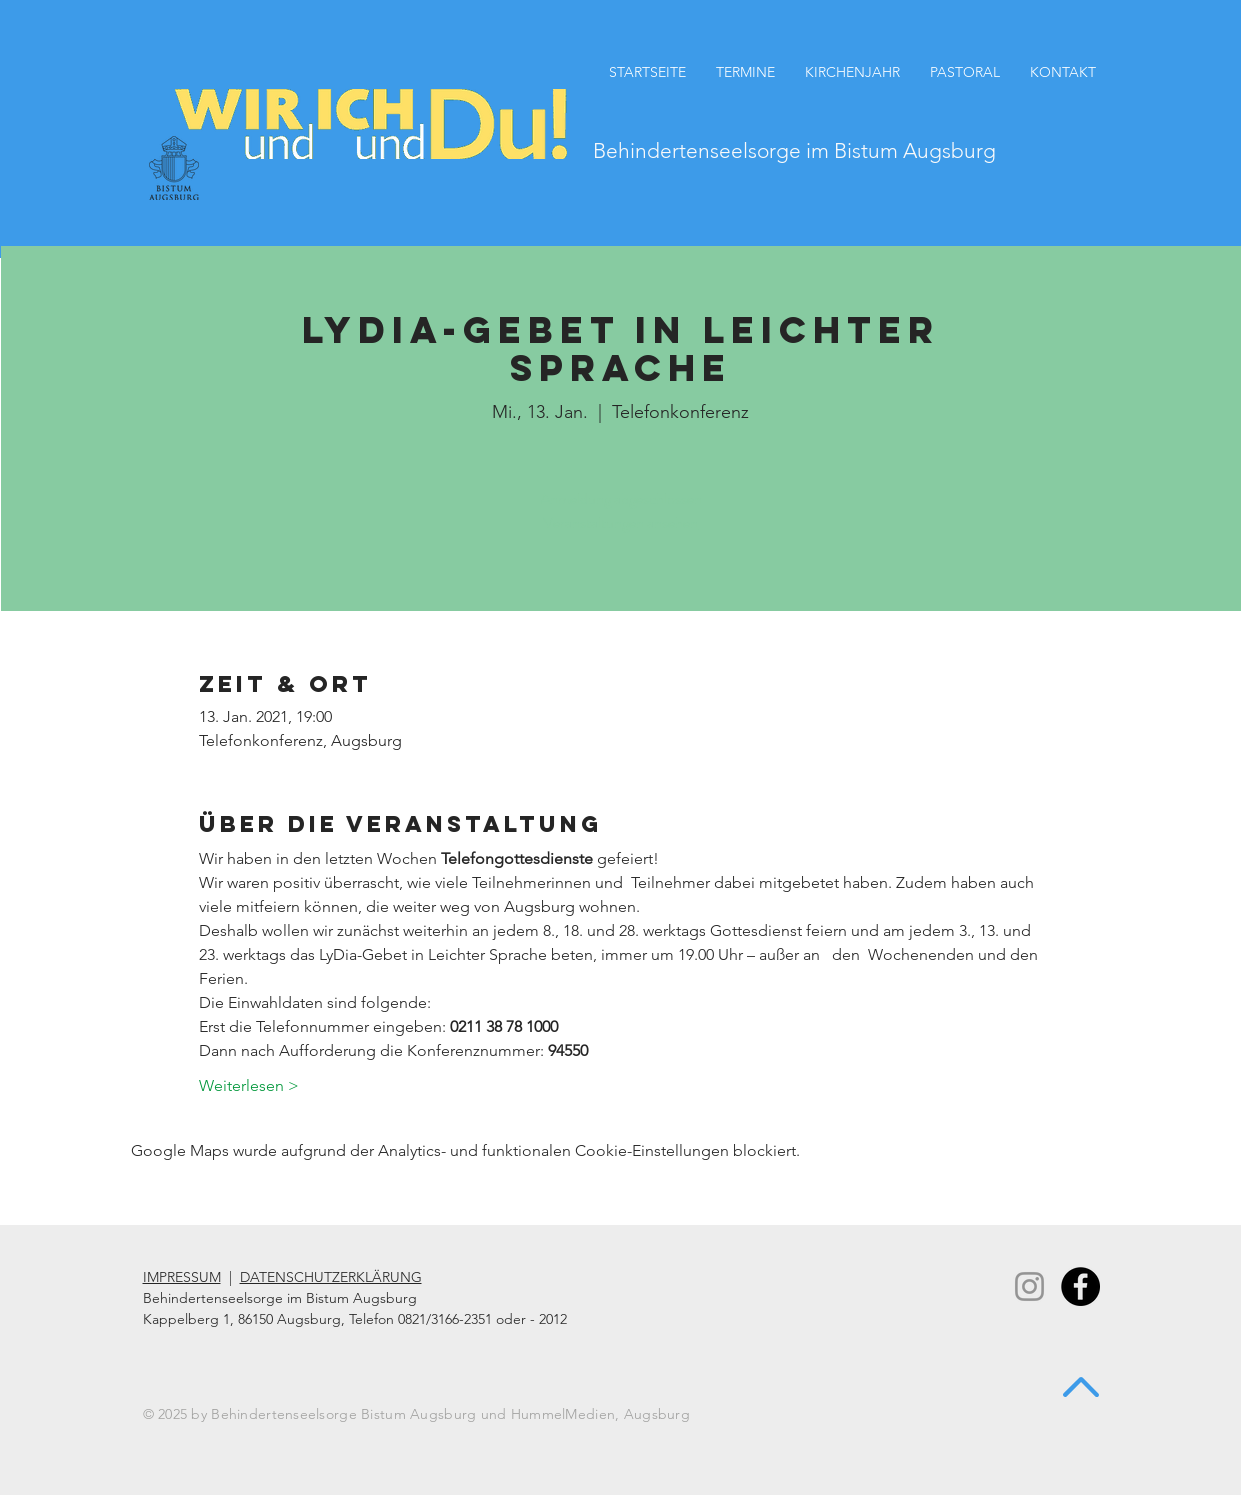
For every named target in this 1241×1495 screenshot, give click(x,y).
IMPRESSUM (182, 1277)
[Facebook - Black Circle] (1080, 1286)
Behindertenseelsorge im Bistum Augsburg (794, 150)
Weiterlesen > (249, 1085)
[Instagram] (1029, 1286)
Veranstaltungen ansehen (620, 522)
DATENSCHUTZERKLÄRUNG (331, 1277)
